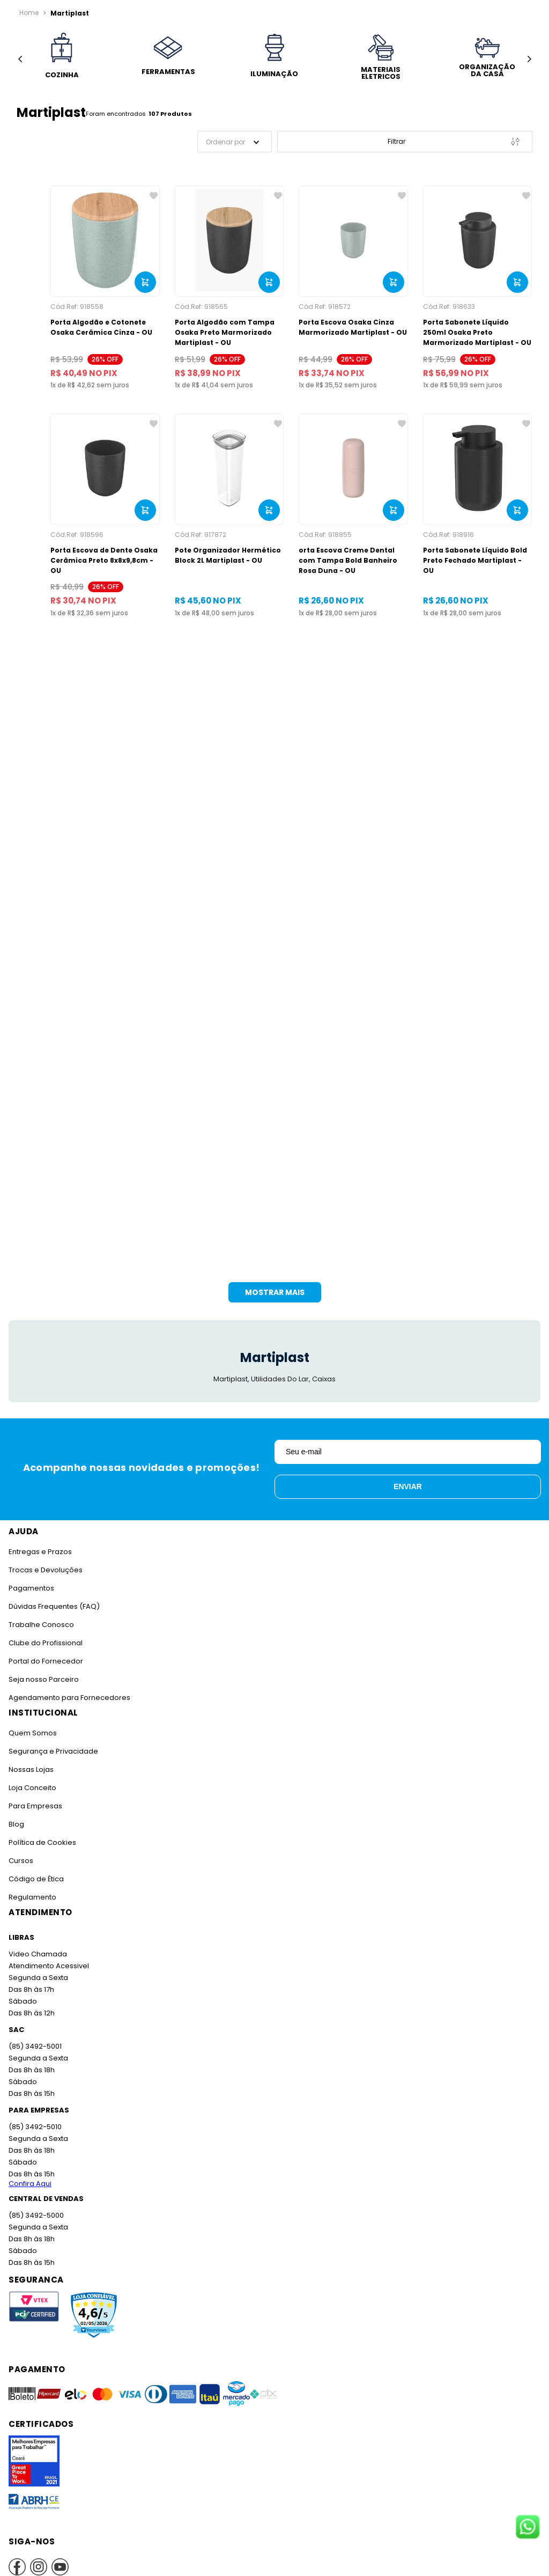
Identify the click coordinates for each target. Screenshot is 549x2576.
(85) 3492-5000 (36, 2205)
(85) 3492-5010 (34, 2116)
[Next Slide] (529, 59)
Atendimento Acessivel (48, 1956)
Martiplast (67, 13)
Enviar (408, 1476)
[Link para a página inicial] (29, 13)
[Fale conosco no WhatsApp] (527, 2527)
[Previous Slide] (20, 59)
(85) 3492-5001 (34, 2036)
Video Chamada (37, 1944)
